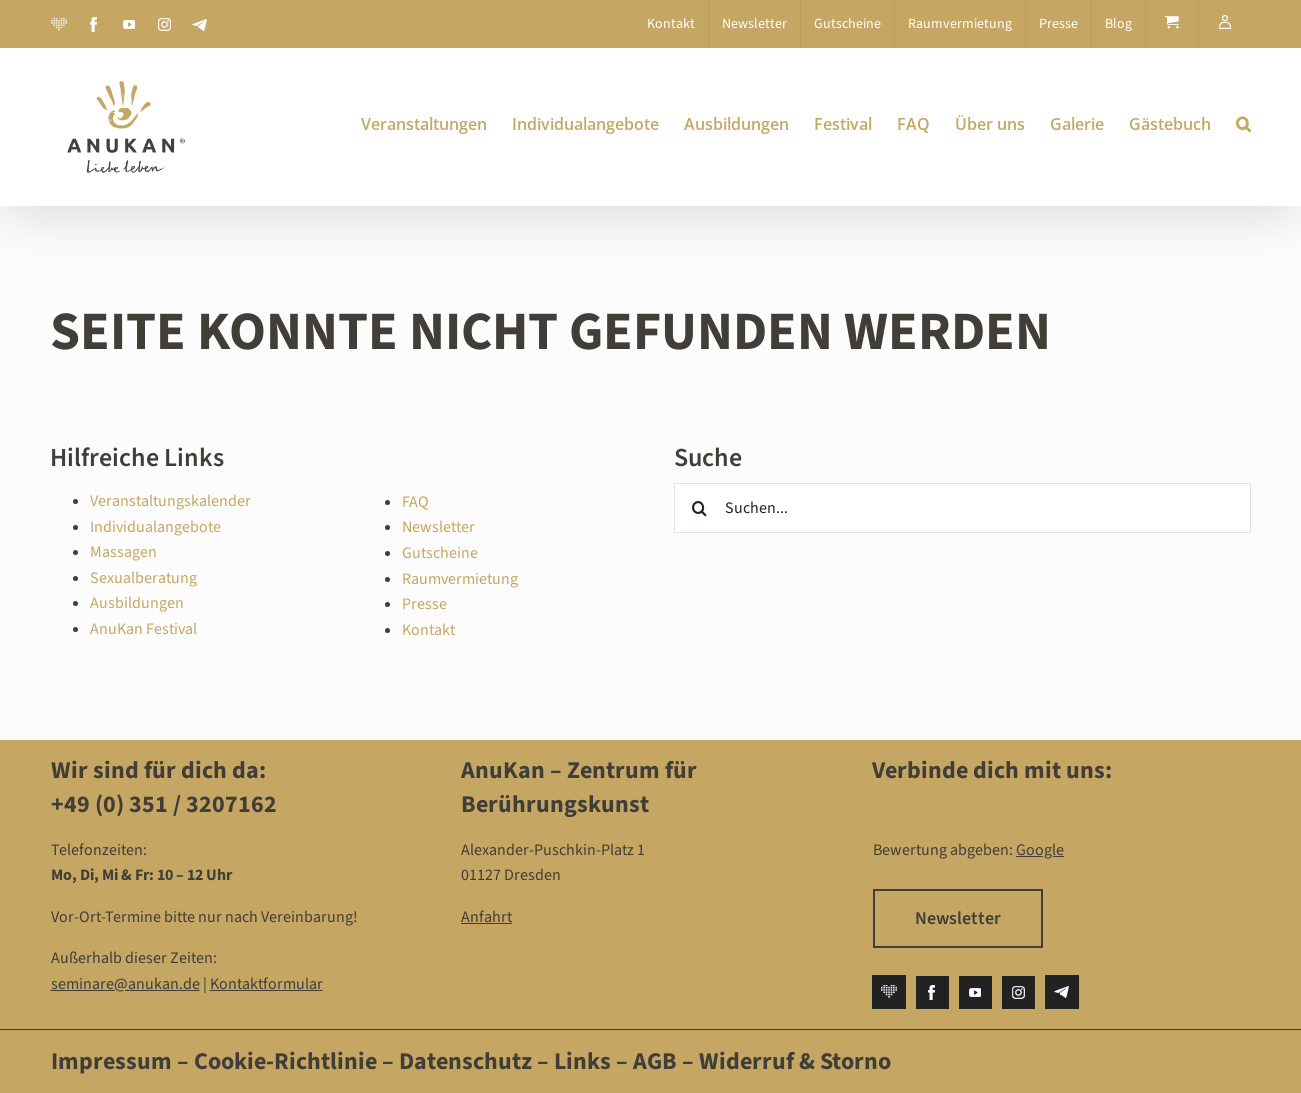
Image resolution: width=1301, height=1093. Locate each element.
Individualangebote (155, 527)
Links (580, 1061)
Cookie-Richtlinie (285, 1061)
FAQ (415, 502)
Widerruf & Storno (795, 1061)
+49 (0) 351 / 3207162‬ (164, 804)
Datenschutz (468, 1061)
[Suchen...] (962, 508)
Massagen (123, 552)
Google (1040, 850)
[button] (1243, 124)
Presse (424, 604)
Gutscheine (440, 553)
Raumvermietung (460, 579)
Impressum (111, 1061)
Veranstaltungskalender (170, 501)
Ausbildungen (137, 603)
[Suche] (699, 508)
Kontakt (428, 630)
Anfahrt (486, 917)
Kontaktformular (266, 984)
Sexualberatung (143, 578)
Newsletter (438, 527)
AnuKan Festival (143, 629)
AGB (655, 1061)
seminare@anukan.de (125, 984)
